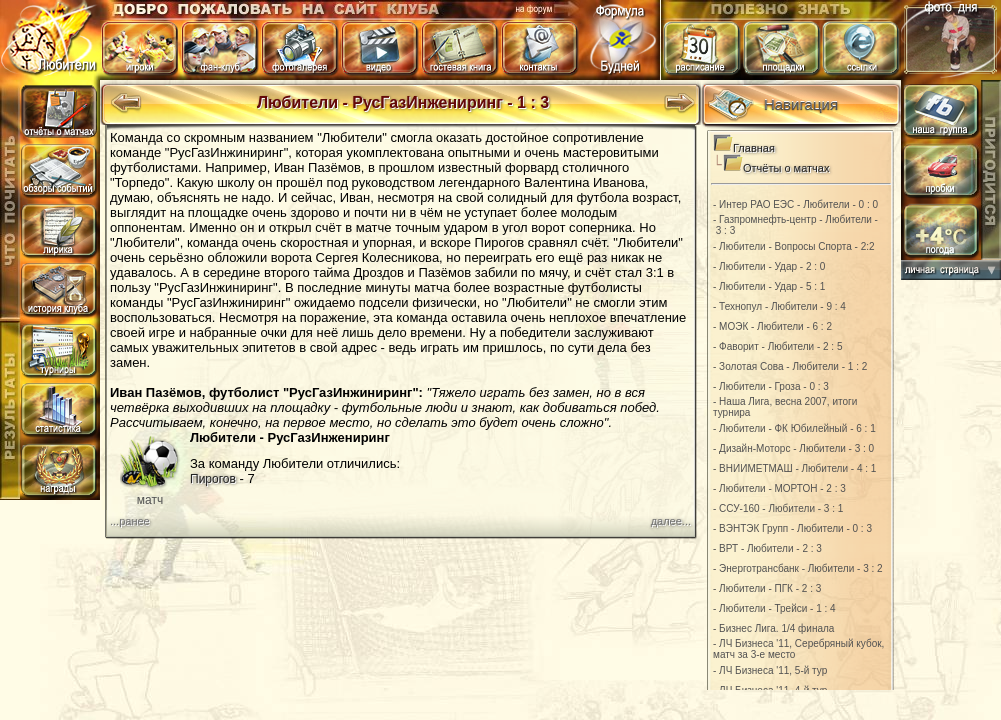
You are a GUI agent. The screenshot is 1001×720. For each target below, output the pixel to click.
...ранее (130, 521)
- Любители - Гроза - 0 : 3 (771, 386)
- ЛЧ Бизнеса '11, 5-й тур (770, 670)
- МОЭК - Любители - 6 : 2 (772, 326)
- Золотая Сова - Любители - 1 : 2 (790, 366)
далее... (671, 521)
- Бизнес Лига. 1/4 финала (773, 628)
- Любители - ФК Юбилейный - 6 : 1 (794, 428)
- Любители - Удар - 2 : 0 (769, 266)
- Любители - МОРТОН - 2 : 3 (779, 488)
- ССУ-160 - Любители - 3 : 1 (778, 508)
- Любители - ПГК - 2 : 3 (767, 588)
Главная (754, 148)
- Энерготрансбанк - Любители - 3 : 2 (798, 568)
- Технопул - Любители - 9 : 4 (779, 306)
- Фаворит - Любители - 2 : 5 (778, 346)
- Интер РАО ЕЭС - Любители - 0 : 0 (795, 204)
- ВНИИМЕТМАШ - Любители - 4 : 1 (794, 468)
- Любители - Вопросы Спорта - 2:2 (794, 246)
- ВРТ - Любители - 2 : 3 (767, 548)
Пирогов (213, 479)
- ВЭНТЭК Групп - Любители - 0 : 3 (792, 528)
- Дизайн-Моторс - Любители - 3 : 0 (793, 448)
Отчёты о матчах (786, 168)
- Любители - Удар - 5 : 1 (769, 286)
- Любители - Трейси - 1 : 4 (774, 608)
